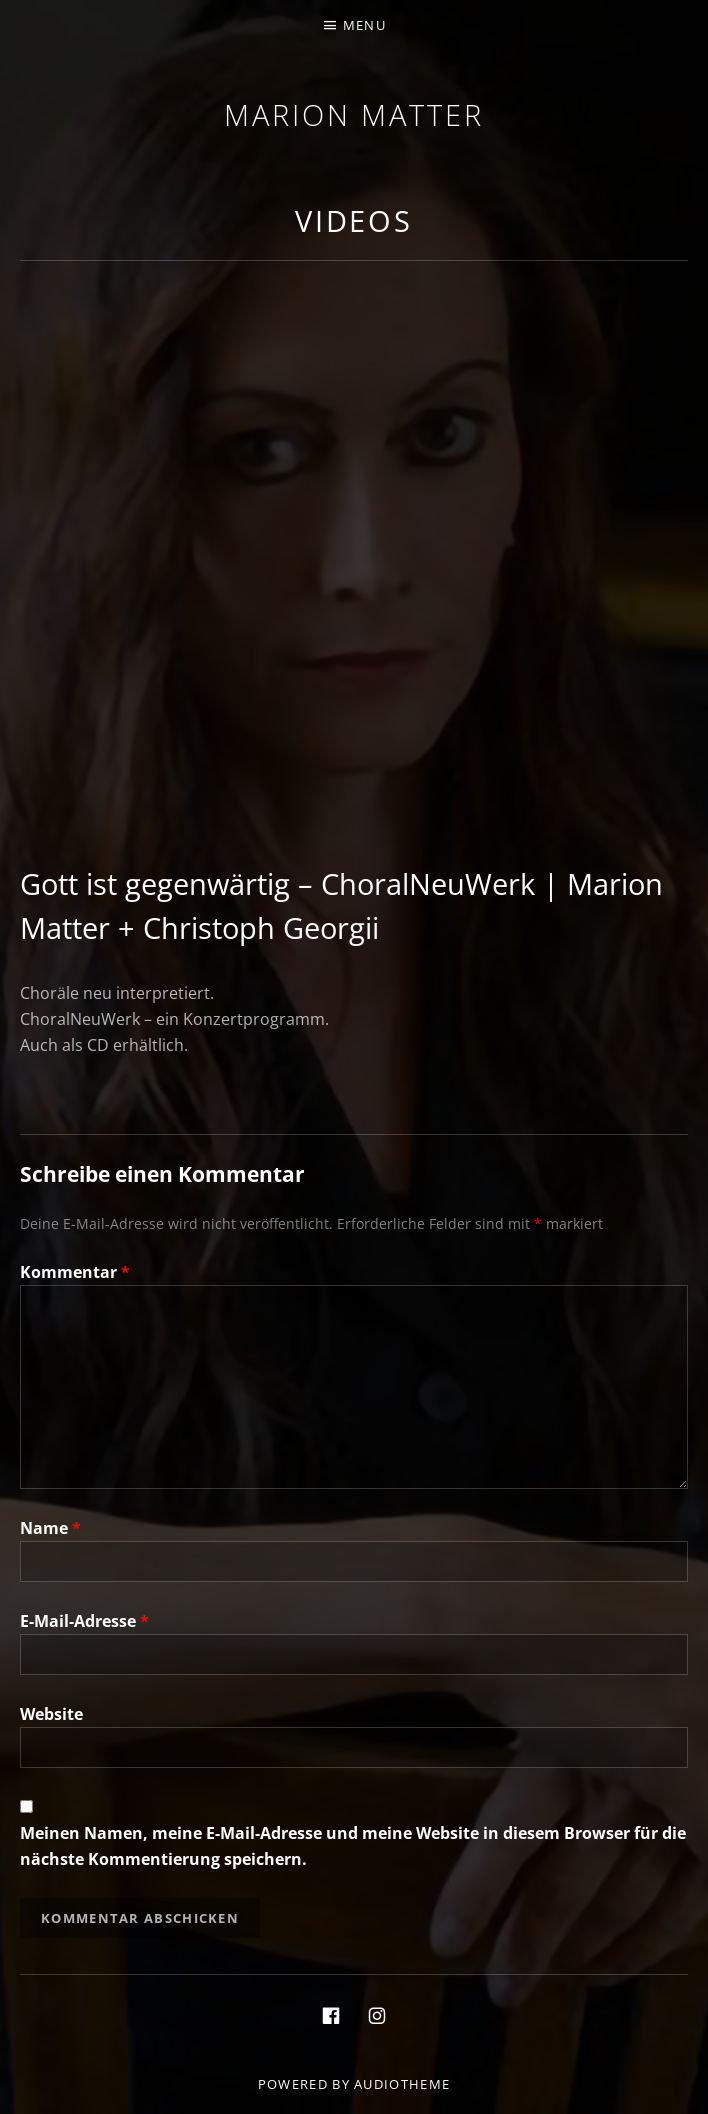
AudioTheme (402, 2084)
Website (51, 1714)
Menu (364, 25)
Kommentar (75, 1272)
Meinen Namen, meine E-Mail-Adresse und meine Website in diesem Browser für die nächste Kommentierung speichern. (353, 1846)
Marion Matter (354, 114)
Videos (354, 220)
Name (50, 1528)
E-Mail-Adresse (84, 1621)
